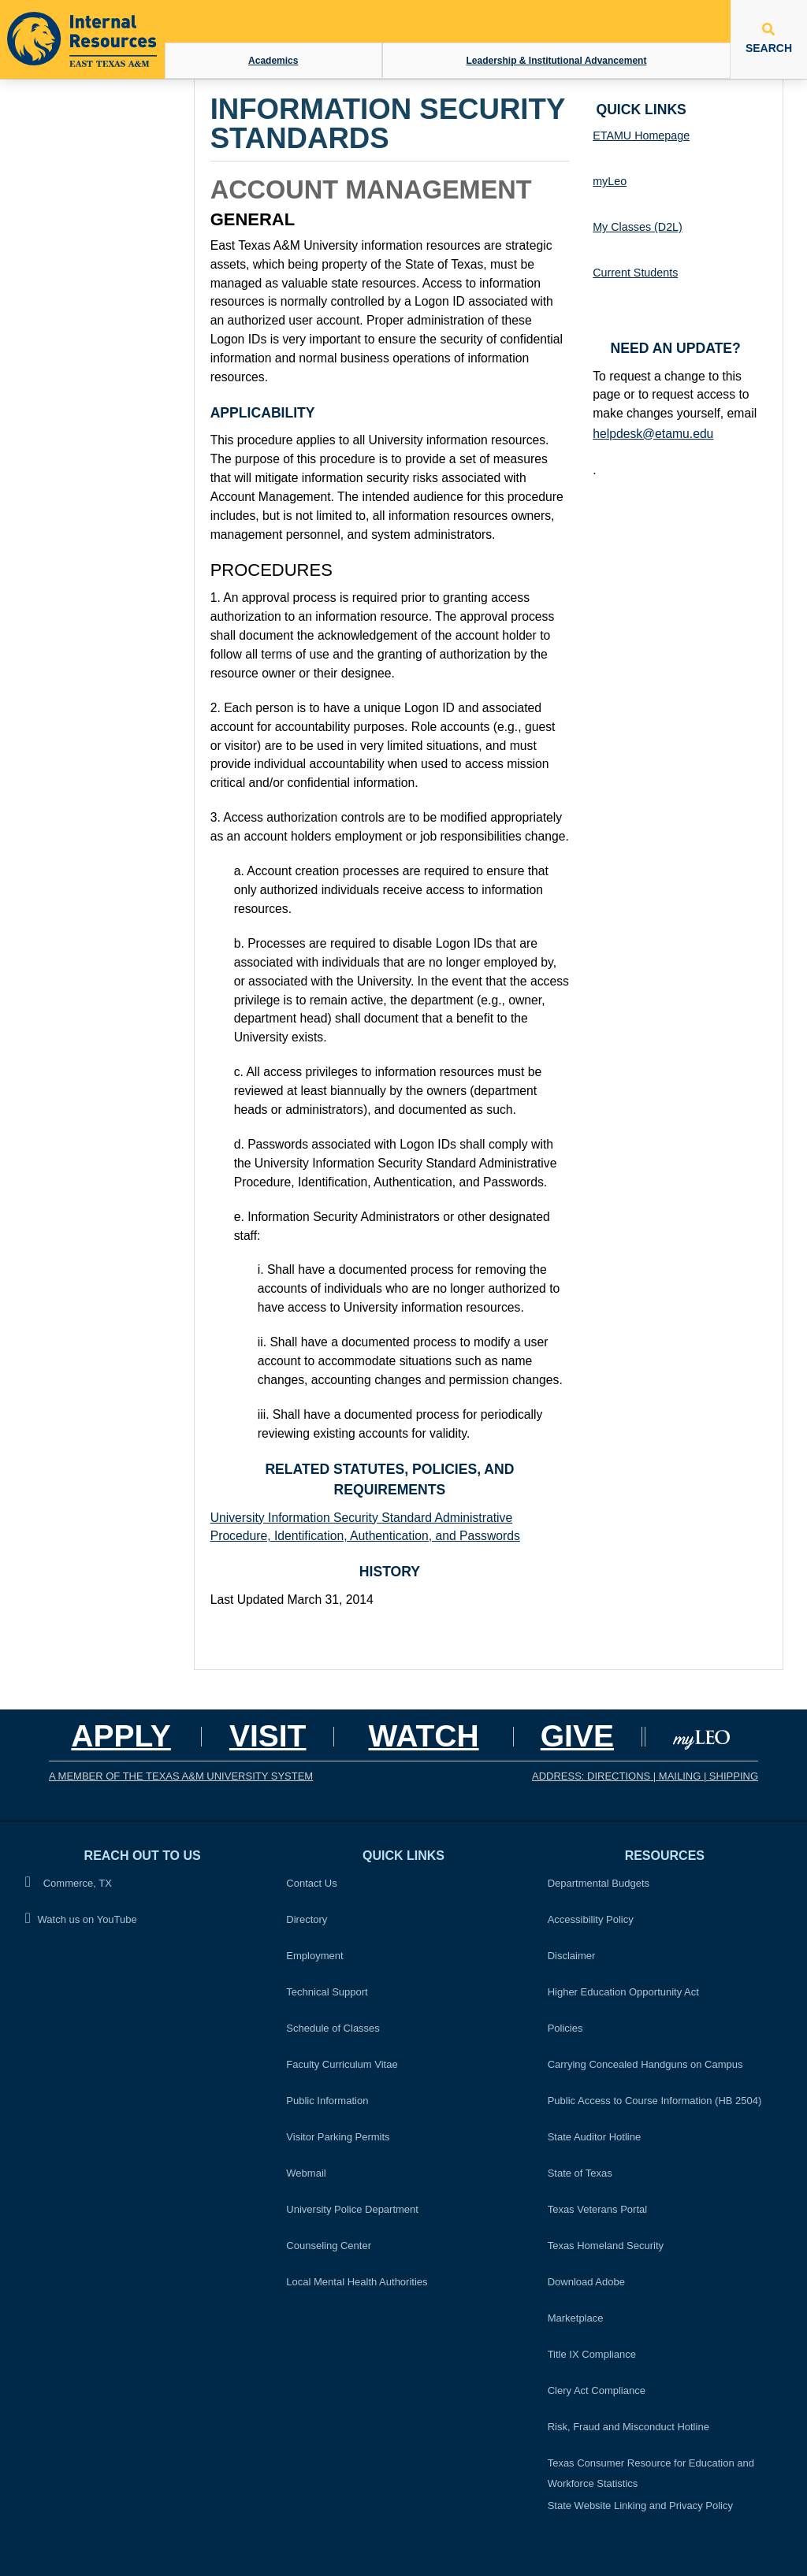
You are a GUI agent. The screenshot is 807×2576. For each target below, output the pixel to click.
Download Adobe (586, 2282)
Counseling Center (328, 2245)
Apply (120, 1736)
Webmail (305, 2173)
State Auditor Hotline (595, 2137)
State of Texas (580, 2173)
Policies (570, 2026)
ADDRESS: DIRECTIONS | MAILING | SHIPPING (645, 1776)
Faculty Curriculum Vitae (341, 2064)
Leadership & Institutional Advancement (556, 60)
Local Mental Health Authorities (356, 2282)
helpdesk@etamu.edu (653, 433)
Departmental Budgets (598, 1883)
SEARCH (769, 38)
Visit (268, 1736)
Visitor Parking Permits (337, 2137)
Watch (423, 1736)
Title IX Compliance (592, 2354)
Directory (306, 1919)
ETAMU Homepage (641, 135)
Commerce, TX (68, 1882)
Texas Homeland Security (606, 2245)
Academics (273, 60)
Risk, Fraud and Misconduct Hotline (628, 2427)
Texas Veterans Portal (597, 2209)
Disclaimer (572, 1956)
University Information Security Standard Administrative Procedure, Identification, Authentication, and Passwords (365, 1527)
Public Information (327, 2100)
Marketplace (576, 2318)
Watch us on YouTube (81, 1918)
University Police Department (352, 2209)
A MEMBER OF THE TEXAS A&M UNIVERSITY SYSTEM (181, 1776)
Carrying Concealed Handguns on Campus (645, 2064)
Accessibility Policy (591, 1919)
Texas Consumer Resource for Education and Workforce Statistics (651, 2473)
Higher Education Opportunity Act (623, 1992)
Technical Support (326, 1992)
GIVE (577, 1736)
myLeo (610, 181)
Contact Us (311, 1883)
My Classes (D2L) (637, 227)
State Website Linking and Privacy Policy (640, 2505)
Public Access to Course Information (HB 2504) (655, 2100)
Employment (314, 1956)
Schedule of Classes (333, 2028)
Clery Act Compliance (596, 2390)
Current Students (635, 272)
